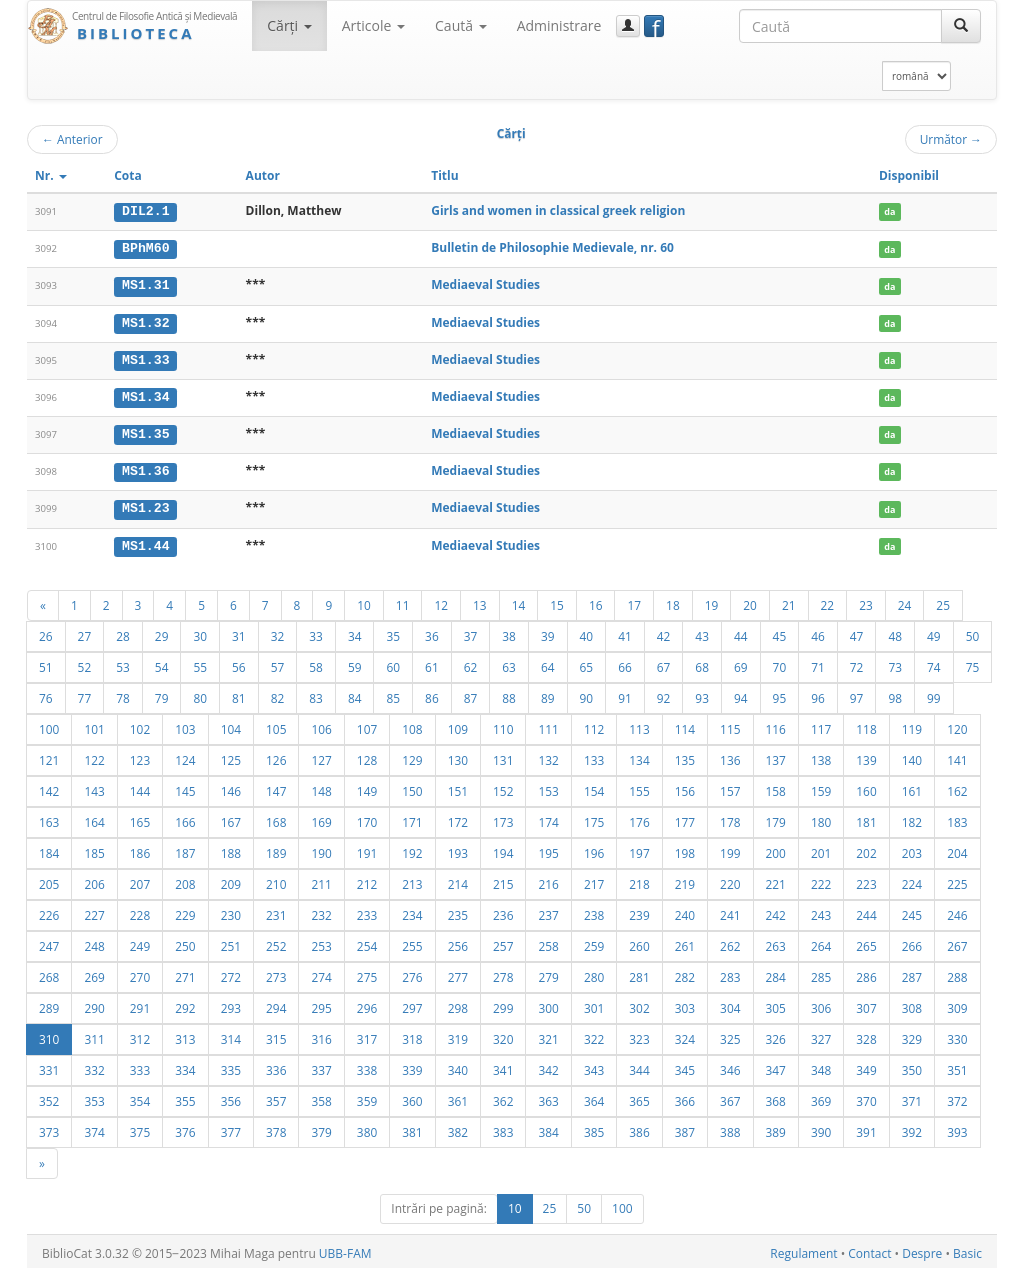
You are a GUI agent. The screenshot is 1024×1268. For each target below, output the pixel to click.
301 (594, 1004)
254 (367, 942)
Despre (922, 1249)
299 (503, 1004)
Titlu (444, 175)
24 (905, 601)
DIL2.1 (145, 211)
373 (49, 1128)
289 (49, 1004)
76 (46, 694)
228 (140, 911)
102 (140, 725)
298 (458, 1004)
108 (412, 725)
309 (957, 1004)
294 (276, 1004)
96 (818, 694)
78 (123, 694)
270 (140, 973)
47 (857, 632)
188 (231, 849)
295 (321, 1004)
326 (776, 1035)
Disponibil (909, 175)
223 (866, 880)
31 (239, 632)
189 (276, 849)
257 (503, 942)
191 (367, 849)
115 (730, 725)
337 (321, 1066)
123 (140, 756)
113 (639, 725)
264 (821, 942)
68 (702, 663)
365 (639, 1097)
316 (321, 1035)
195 (548, 849)
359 (367, 1097)
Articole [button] (373, 25)
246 (957, 911)
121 (49, 756)
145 (185, 787)
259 (594, 942)
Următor (951, 139)
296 (367, 1004)
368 (776, 1097)
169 (321, 818)
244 (866, 911)
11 (403, 601)
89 (548, 694)
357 (276, 1097)
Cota (128, 175)
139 (866, 756)
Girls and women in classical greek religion (558, 210)
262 (730, 942)
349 (866, 1066)
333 (140, 1066)
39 (548, 632)
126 (276, 756)
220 (730, 880)
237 (548, 911)
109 (458, 725)
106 (321, 725)
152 (503, 787)
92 (664, 694)
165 (140, 818)
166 (185, 818)
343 (594, 1066)
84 (355, 694)
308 (912, 1004)
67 (664, 663)
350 (912, 1066)
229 (185, 911)
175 (594, 818)
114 (685, 725)
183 (957, 818)
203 (912, 849)
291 (140, 1004)
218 (639, 880)
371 (912, 1097)
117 (821, 725)
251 (231, 942)
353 (94, 1097)
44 (741, 632)
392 (912, 1128)
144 (140, 787)
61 (432, 663)
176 (639, 818)
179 (776, 818)
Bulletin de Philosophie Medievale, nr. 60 (552, 247)
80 (200, 694)
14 (519, 601)
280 (594, 973)
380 (367, 1128)
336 (276, 1066)
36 (432, 632)
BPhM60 (145, 248)
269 (94, 973)
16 (596, 601)
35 (393, 632)
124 (185, 756)
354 (140, 1097)
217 (594, 880)
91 (625, 694)
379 (321, 1128)
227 (94, 911)
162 (957, 787)
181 (866, 818)
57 (278, 663)
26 (46, 632)
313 (185, 1035)
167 (231, 818)
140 (912, 756)
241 (730, 911)
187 (185, 849)
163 (49, 818)
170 (367, 818)
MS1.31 (145, 285)
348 (821, 1066)
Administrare (559, 25)
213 (412, 880)
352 (49, 1097)
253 (321, 942)
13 (480, 601)
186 (140, 849)
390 (821, 1128)
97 (857, 694)
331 (49, 1066)
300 (548, 1004)
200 (776, 849)
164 (94, 818)
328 (866, 1035)
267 (957, 942)
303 (685, 1004)
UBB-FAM (345, 1249)
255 (412, 942)
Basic (967, 1249)
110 (503, 725)
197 (639, 849)
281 (639, 973)
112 (594, 725)
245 (912, 911)
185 (94, 849)
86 (432, 694)
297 (412, 1004)
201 (821, 849)
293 (231, 1004)
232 (321, 911)
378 (276, 1128)
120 (957, 725)
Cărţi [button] (289, 25)
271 (185, 973)
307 (866, 1004)
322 (594, 1035)
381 (412, 1128)
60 (393, 663)
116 (776, 725)
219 (685, 880)
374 (94, 1128)
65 (587, 663)
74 (934, 663)
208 (185, 880)
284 (776, 973)
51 (46, 663)
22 (828, 601)
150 (412, 787)
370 (866, 1097)
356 (231, 1097)
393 (957, 1128)
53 (123, 663)
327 (821, 1035)
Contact (869, 1249)
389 (776, 1128)
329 (912, 1035)
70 (780, 663)
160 (866, 787)
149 (367, 787)
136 (730, 756)
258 (548, 942)
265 (866, 942)
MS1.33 (145, 358)
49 (934, 632)
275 (367, 973)
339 (412, 1066)
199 (730, 849)
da (889, 211)
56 (239, 663)
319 (458, 1035)
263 (776, 942)
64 (548, 663)
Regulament (803, 1249)
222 (821, 880)
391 (866, 1128)
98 (895, 694)
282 (685, 973)
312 (140, 1035)
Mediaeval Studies (485, 284)
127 (321, 756)
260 (639, 942)
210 (276, 880)
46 (818, 632)
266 (912, 942)
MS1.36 (145, 469)
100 (49, 725)
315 (276, 1035)
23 (866, 601)
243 (821, 911)
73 (895, 663)
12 (441, 601)
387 (685, 1128)
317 (367, 1035)
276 (412, 973)
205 (49, 880)
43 (702, 632)
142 (49, 787)
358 (321, 1097)
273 (276, 973)
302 (639, 1004)
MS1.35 (145, 432)
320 (503, 1035)
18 (673, 601)
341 (503, 1066)
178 (730, 818)
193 (458, 849)
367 (730, 1097)
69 (741, 663)
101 (94, 725)
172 (458, 818)
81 (239, 694)
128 (367, 756)
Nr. (51, 175)
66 (625, 663)
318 (412, 1035)
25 (943, 601)
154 (594, 787)
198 (685, 849)
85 (393, 694)
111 (548, 725)
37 (471, 632)
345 (685, 1066)
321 (548, 1035)
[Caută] (961, 26)
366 (685, 1097)
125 (231, 756)
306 (821, 1004)
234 (412, 911)
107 (367, 725)
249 (140, 942)
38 (509, 632)
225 (957, 880)
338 (367, 1066)
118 (866, 725)
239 (639, 911)
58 (316, 663)
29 (162, 632)
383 (503, 1128)
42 (664, 632)
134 (639, 756)
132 (548, 756)
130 (458, 756)
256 (458, 942)
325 (730, 1035)
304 (730, 1004)
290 (94, 1004)
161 (912, 787)
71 (818, 663)
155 (639, 787)
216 (548, 880)
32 (278, 632)
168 (276, 818)
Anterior (72, 139)
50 (973, 632)
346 (730, 1066)
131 (503, 756)
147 (276, 787)
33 (316, 632)
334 (185, 1066)
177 (685, 818)
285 (821, 973)
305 (776, 1004)
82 (278, 694)
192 (412, 849)
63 (509, 663)
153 (548, 787)
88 (509, 694)
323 (639, 1035)
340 (458, 1066)
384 (548, 1128)
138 (821, 756)
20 (750, 601)
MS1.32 (145, 321)
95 (780, 694)
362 (503, 1097)
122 (94, 756)
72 (857, 663)
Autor (263, 175)
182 (912, 818)
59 (355, 663)
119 (912, 725)
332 (94, 1066)
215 (503, 880)
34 (355, 632)
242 (776, 911)
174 (548, 818)
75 (973, 663)
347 (776, 1066)
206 (94, 880)
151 (458, 787)
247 (49, 942)
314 (231, 1035)
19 (712, 601)
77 (85, 694)
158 (776, 787)
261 (685, 942)
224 (912, 880)
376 (185, 1128)
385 (594, 1128)
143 (94, 787)
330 (957, 1035)
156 (685, 787)
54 (162, 663)
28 (123, 632)
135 (685, 756)
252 (276, 942)
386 (639, 1128)
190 (321, 849)
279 (548, 973)
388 (730, 1128)
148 (321, 787)
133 (594, 756)
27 (85, 632)
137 (776, 756)
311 (94, 1035)
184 (49, 849)
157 (730, 787)
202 (866, 849)
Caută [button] (461, 25)
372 (957, 1097)
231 (276, 911)
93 (702, 694)
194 (503, 849)
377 (231, 1128)
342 (548, 1066)
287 (912, 973)
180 (821, 818)
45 (780, 632)
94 (741, 694)
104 (231, 725)
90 (587, 694)
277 (458, 973)
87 (471, 694)
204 (957, 849)
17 (634, 601)
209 (231, 880)
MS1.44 (145, 542)
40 (587, 632)
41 (625, 632)
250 (185, 942)
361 (458, 1097)
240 (685, 911)
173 (503, 818)
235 (458, 911)
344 (639, 1066)
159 (821, 787)
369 (821, 1097)
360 (412, 1097)
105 (276, 725)
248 (94, 942)
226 (49, 911)
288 (957, 973)
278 (503, 973)
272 (231, 973)
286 (866, 973)
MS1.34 (145, 395)
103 (185, 725)
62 (471, 663)
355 (185, 1097)
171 (412, 818)
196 (594, 849)
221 (776, 880)
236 (503, 911)
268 (49, 973)
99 (934, 694)
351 (957, 1066)
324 (685, 1035)
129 (412, 756)
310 (49, 1035)
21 (789, 601)
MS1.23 (145, 505)
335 (231, 1066)
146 (231, 787)
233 (367, 911)
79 (162, 694)
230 (231, 911)
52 (85, 663)
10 (364, 601)
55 (200, 663)
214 (458, 880)
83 (316, 694)
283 (730, 973)
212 (367, 880)
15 (557, 601)
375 (140, 1128)
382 (458, 1128)
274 (321, 973)
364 (594, 1097)
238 (594, 911)
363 (548, 1097)
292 (185, 1004)
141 (957, 756)
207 (140, 880)
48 (895, 632)
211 (321, 880)
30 (200, 632)
